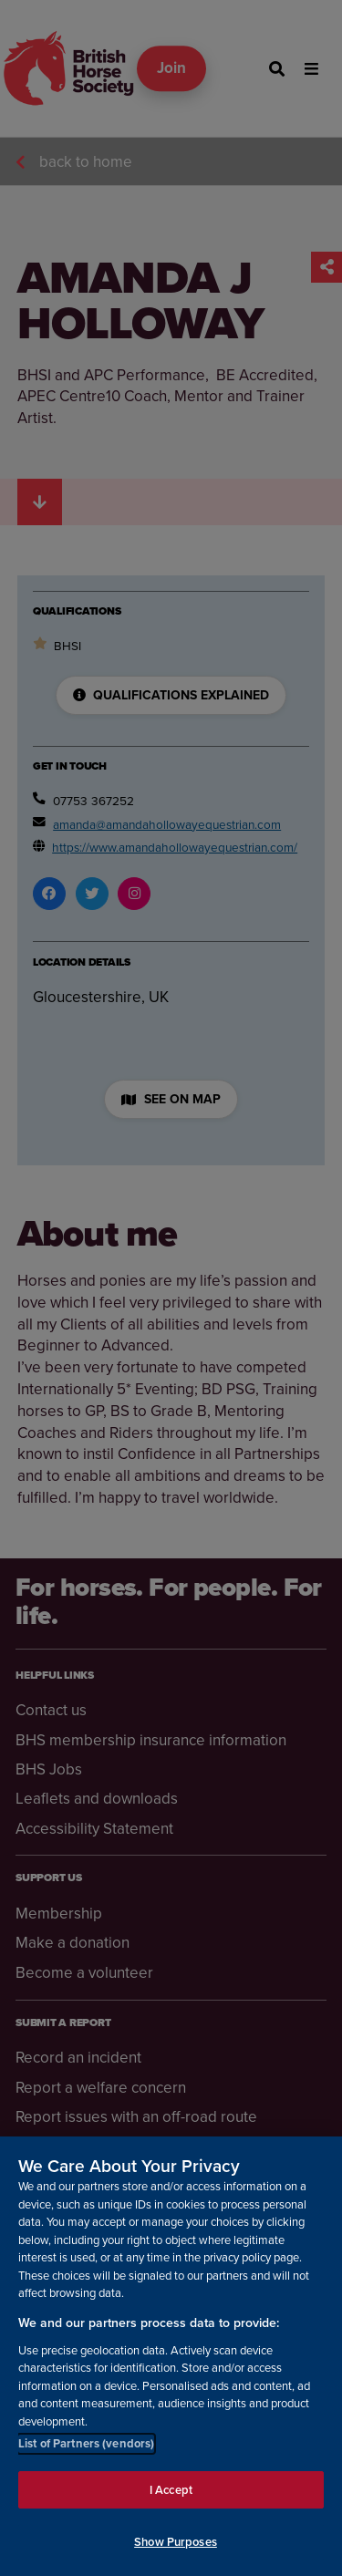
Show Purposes (175, 2542)
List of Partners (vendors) (86, 2443)
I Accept (171, 2489)
